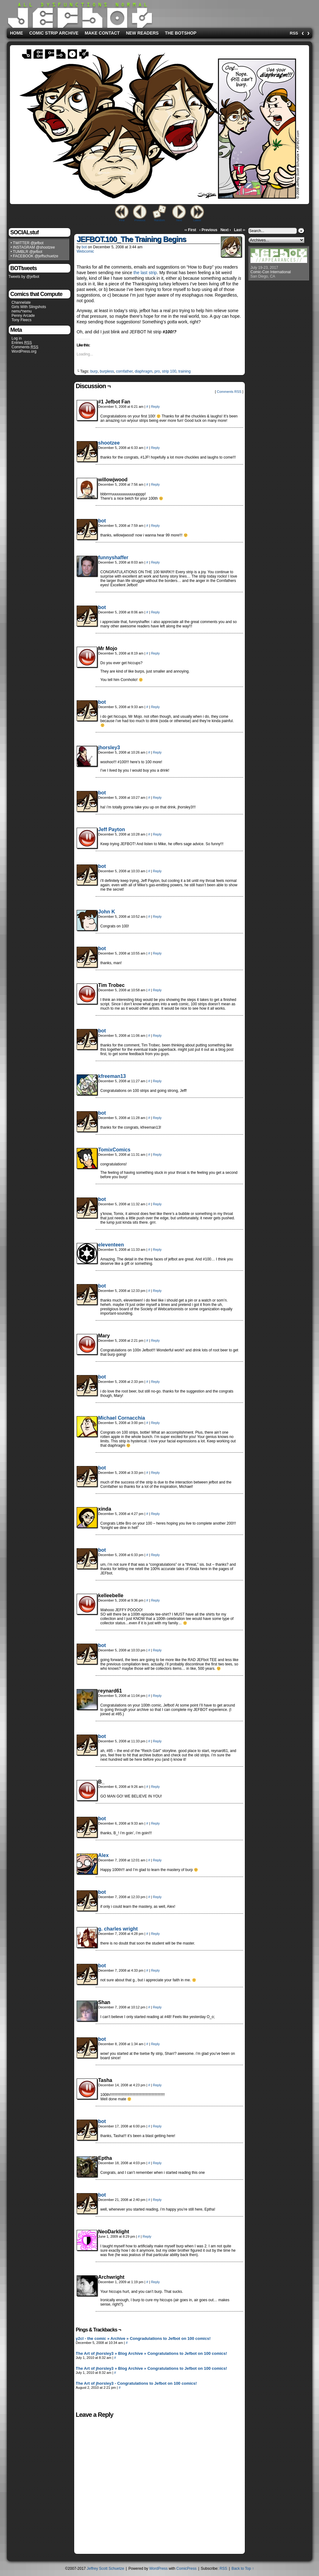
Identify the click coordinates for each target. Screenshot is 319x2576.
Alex (103, 1855)
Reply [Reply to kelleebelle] (155, 1600)
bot (84, 247)
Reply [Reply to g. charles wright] (155, 1934)
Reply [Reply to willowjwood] (155, 484)
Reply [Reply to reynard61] (157, 1695)
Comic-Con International (270, 272)
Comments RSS (229, 391)
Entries (22, 342)
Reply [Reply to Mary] (155, 1340)
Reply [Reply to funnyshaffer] (155, 562)
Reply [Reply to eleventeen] (157, 1249)
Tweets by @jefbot (23, 276)
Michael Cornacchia (121, 1418)
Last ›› (239, 230)
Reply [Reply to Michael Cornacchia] (155, 1423)
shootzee (109, 442)
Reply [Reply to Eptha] (157, 2163)
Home (16, 33)
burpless (107, 371)
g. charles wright (118, 1928)
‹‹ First (190, 230)
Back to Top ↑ (242, 2568)
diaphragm (143, 371)
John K (106, 911)
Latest (197, 220)
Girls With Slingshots (29, 307)
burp (94, 371)
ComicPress (186, 2568)
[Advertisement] (232, 12)
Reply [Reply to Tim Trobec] (157, 990)
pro (157, 371)
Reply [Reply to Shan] (157, 2007)
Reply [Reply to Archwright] (155, 2282)
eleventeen (111, 1244)
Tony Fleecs (21, 320)
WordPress (158, 2568)
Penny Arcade (23, 315)
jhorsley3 (109, 747)
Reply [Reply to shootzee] (155, 448)
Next (179, 220)
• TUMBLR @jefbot (26, 252)
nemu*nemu (22, 311)
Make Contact (102, 33)
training (185, 371)
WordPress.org (24, 351)
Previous (139, 220)
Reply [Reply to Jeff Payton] (157, 834)
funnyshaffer (113, 557)
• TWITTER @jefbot (27, 243)
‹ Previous (208, 230)
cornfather (124, 371)
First (122, 220)
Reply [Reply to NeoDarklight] (147, 2236)
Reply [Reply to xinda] (155, 1514)
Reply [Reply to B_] (155, 1786)
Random (159, 220)
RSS (294, 33)
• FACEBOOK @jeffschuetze (34, 256)
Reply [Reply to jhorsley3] (157, 752)
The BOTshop (180, 33)
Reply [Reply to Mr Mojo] (155, 653)
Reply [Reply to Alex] (157, 1860)
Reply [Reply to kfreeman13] (157, 1081)
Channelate (21, 302)
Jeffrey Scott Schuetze (105, 2568)
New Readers (142, 33)
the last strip (145, 272)
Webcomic (85, 251)
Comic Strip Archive (54, 33)
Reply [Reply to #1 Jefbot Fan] (155, 406)
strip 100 (169, 371)
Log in (17, 338)
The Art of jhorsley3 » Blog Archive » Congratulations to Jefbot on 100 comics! (151, 2353)
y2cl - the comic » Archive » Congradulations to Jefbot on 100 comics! (143, 2338)
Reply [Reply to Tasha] (157, 2085)
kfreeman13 (112, 1076)
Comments (25, 347)
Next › (226, 230)
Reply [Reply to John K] (157, 916)
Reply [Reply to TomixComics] (157, 1154)
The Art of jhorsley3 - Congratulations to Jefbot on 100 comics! (136, 2383)
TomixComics (114, 1149)
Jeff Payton (111, 829)
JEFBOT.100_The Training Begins (131, 239)
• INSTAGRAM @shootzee (33, 247)
